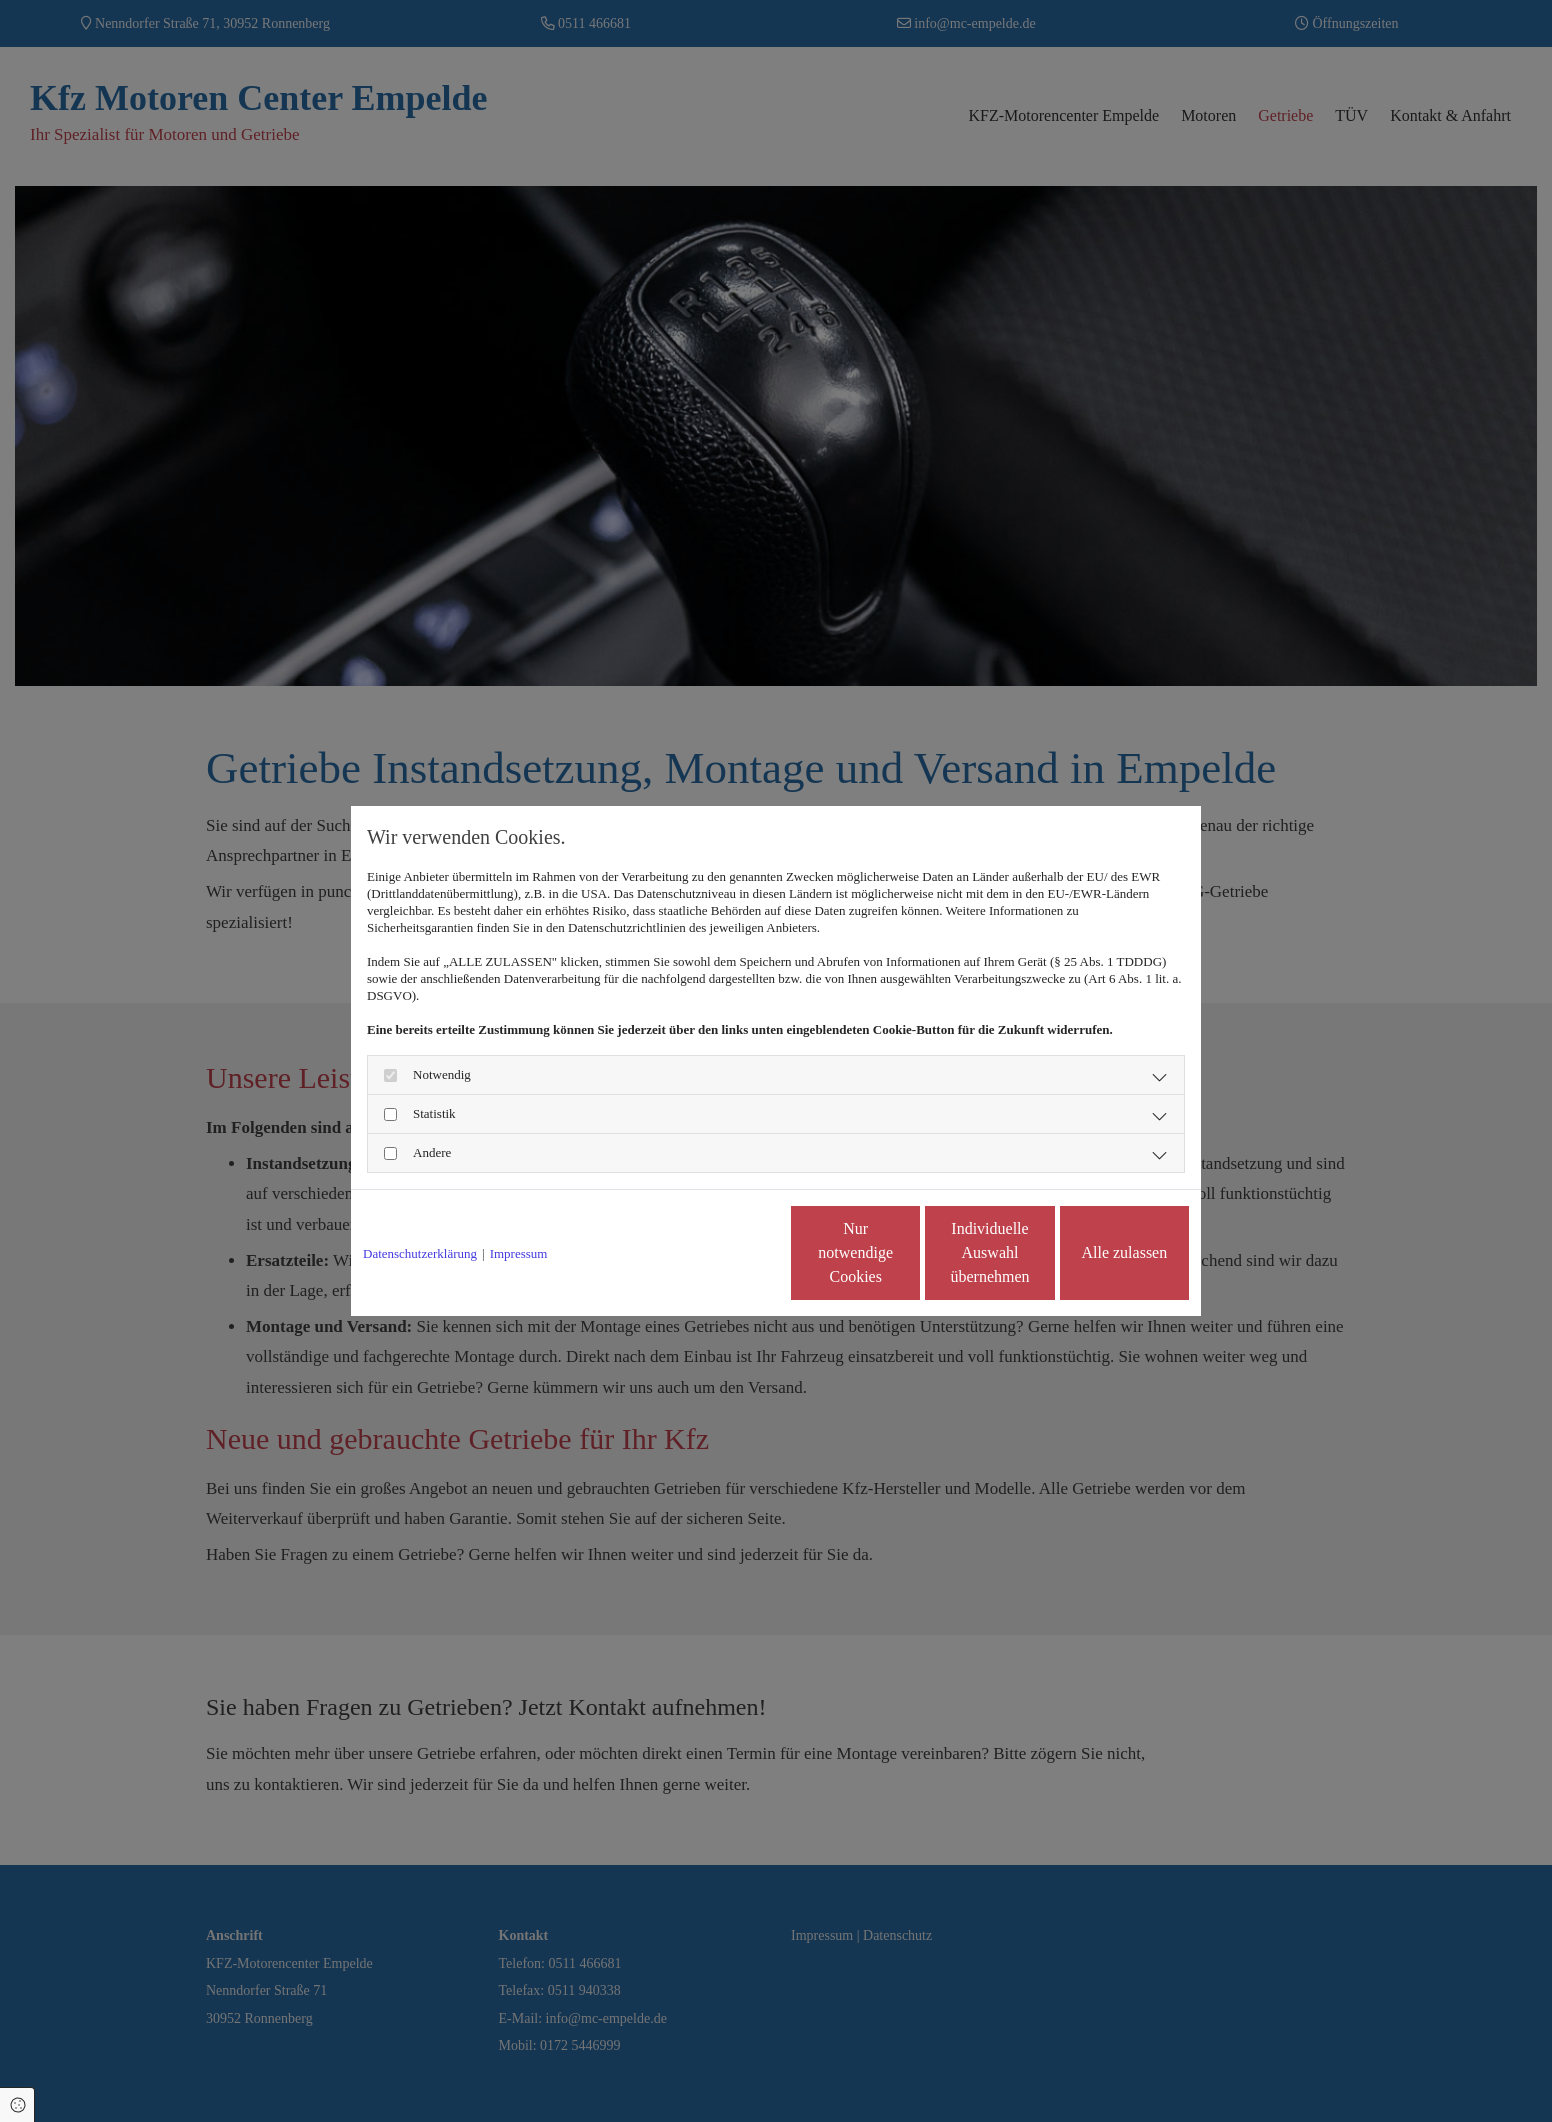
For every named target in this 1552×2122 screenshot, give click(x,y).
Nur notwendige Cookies (717, 1252)
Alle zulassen (1097, 1252)
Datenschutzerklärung (420, 1253)
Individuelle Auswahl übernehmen (906, 1252)
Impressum (519, 1253)
